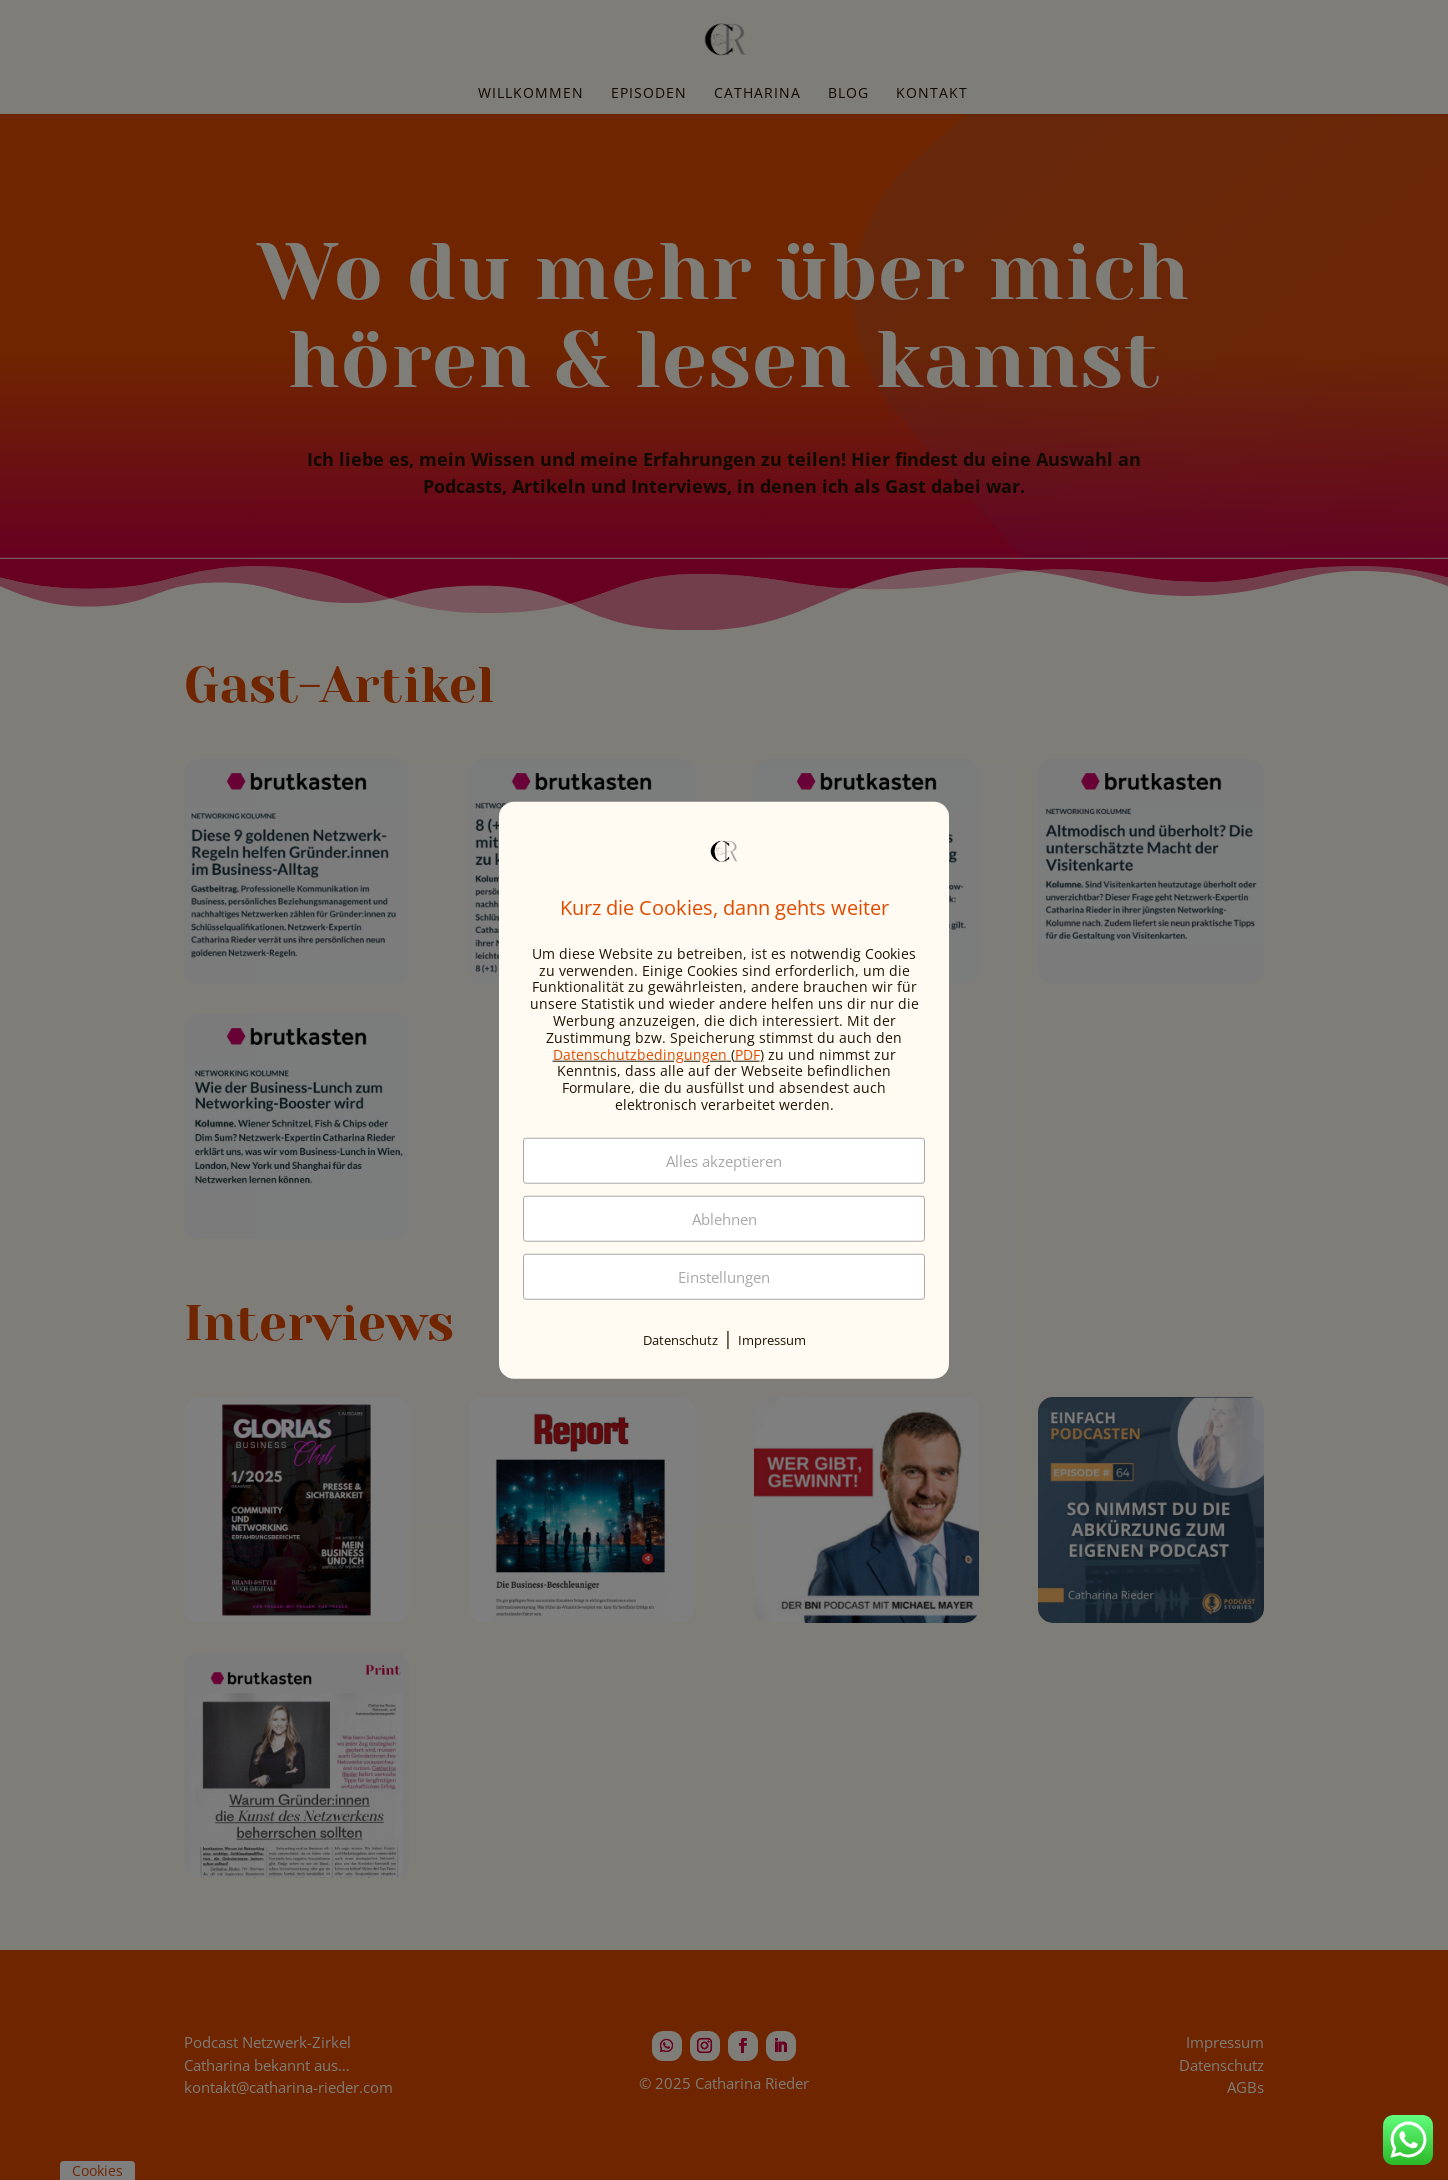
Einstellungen (724, 1276)
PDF (747, 1053)
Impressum (772, 1339)
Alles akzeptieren (724, 1160)
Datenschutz (680, 1339)
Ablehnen (724, 1218)
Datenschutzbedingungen (640, 1053)
